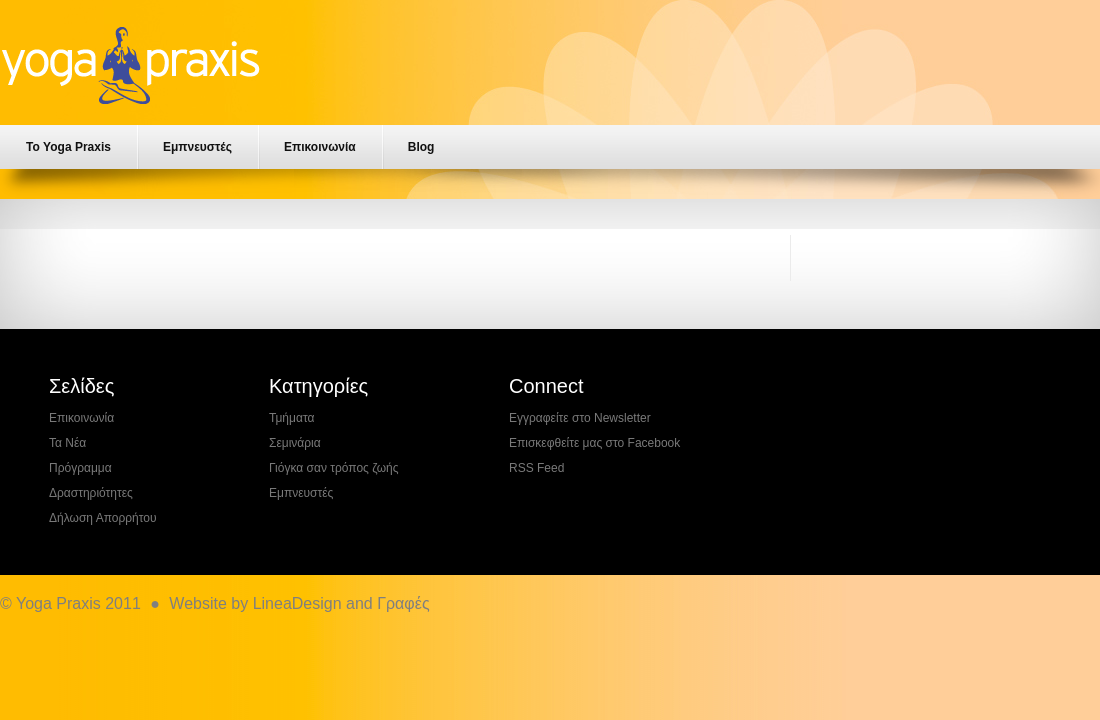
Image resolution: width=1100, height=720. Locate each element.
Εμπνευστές (197, 147)
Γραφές (403, 603)
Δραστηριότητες (91, 493)
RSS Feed (536, 468)
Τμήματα (291, 418)
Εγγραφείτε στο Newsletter (580, 418)
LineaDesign (297, 603)
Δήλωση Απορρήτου (103, 518)
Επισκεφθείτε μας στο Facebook (594, 443)
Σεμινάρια (295, 443)
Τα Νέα (67, 443)
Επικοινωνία (320, 147)
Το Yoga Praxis (68, 147)
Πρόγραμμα (80, 468)
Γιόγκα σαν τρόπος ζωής (334, 468)
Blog (421, 147)
